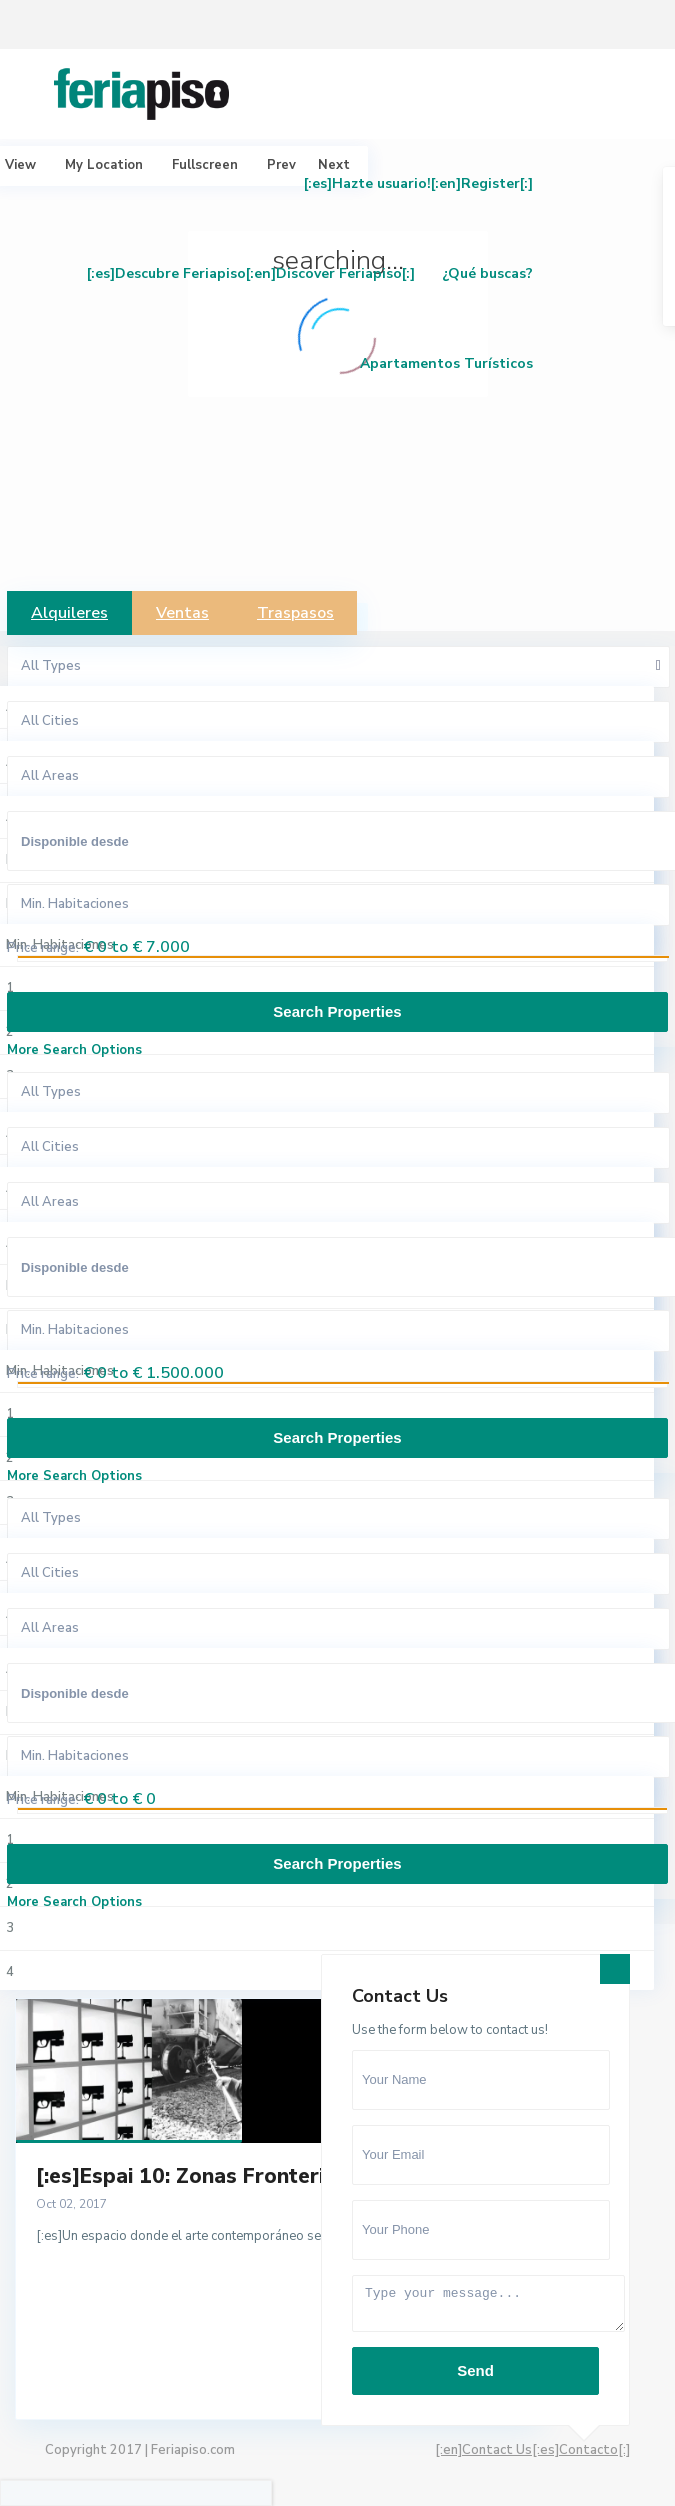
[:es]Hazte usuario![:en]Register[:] (418, 183)
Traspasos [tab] (295, 613)
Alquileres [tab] (69, 613)
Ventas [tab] (182, 613)
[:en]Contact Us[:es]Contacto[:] (532, 2450)
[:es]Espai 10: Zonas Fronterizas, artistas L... (258, 2176)
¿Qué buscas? (487, 273)
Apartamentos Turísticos (446, 363)
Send (475, 2370)
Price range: (43, 948)
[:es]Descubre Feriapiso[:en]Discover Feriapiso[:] (251, 273)
